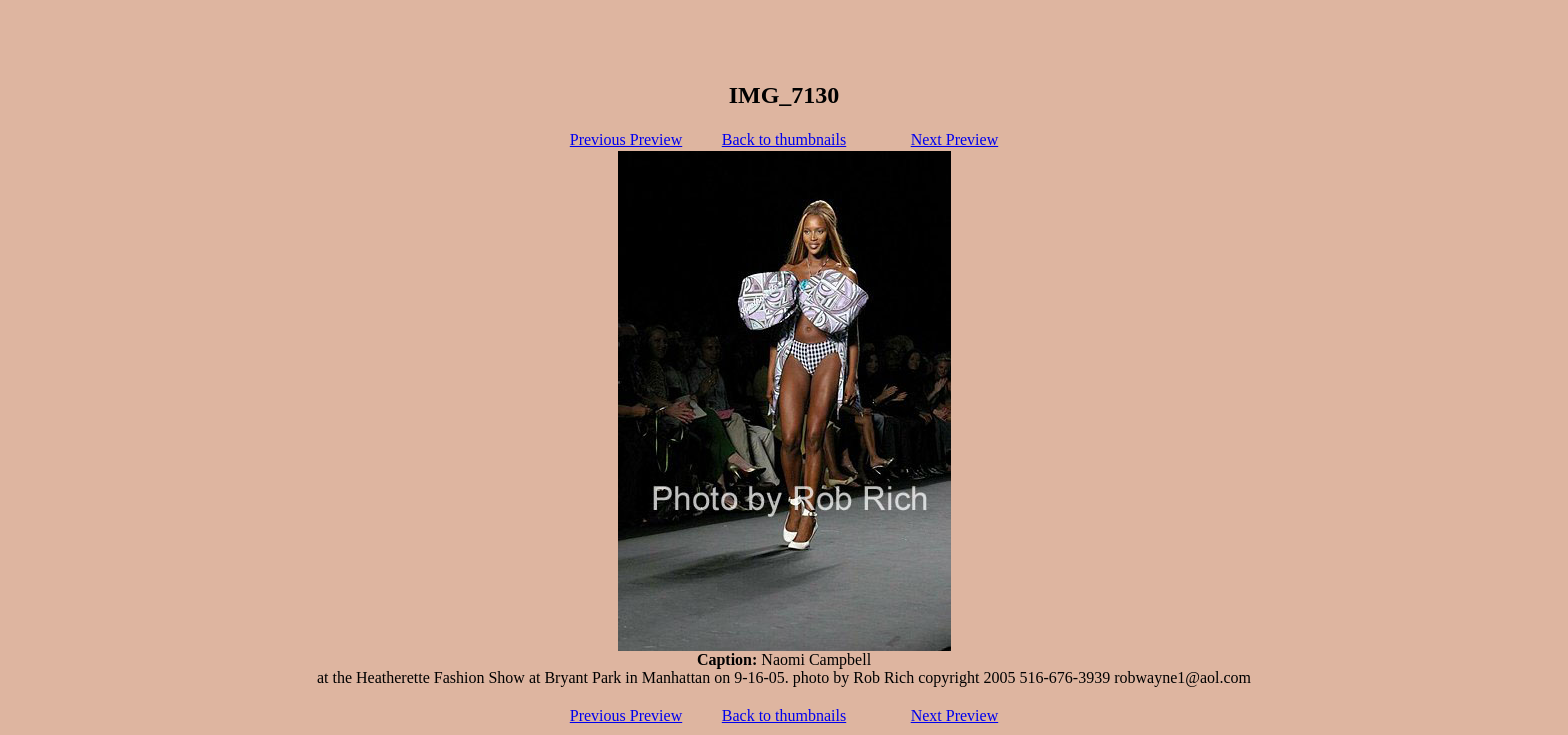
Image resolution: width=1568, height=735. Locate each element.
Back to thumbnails (784, 139)
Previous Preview (626, 139)
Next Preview (955, 139)
